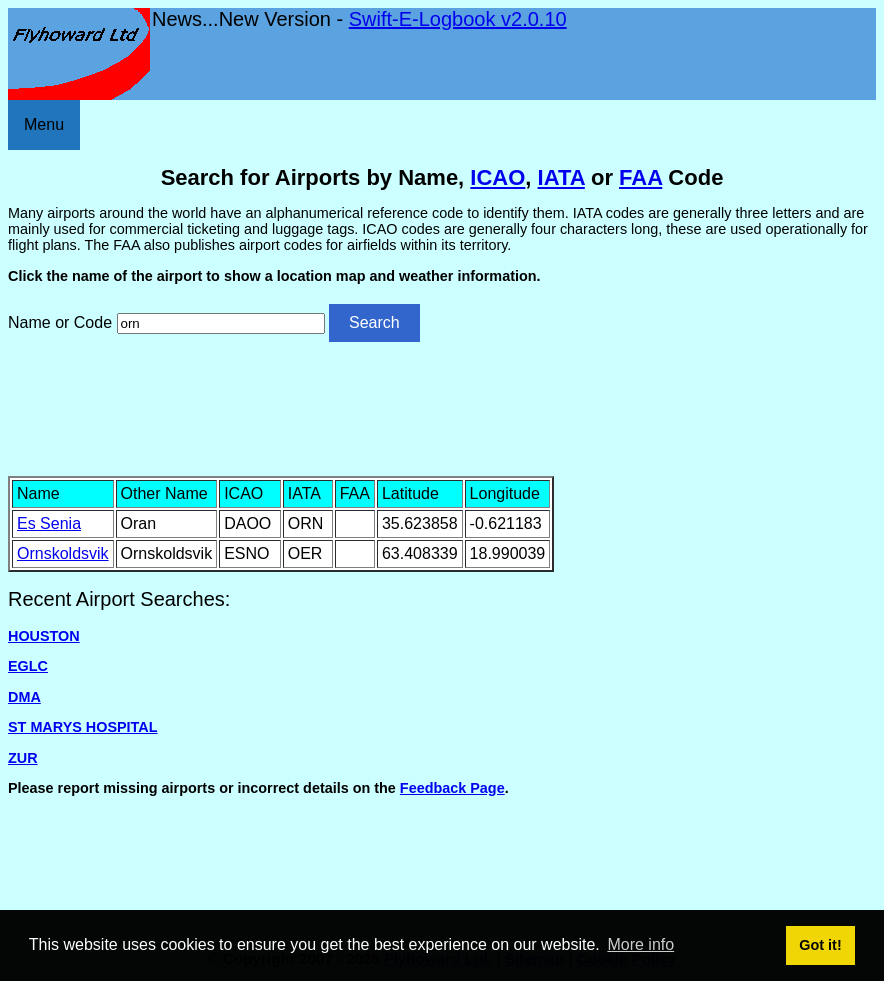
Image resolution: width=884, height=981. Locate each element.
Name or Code (60, 322)
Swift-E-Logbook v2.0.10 (458, 19)
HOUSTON (44, 636)
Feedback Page (452, 788)
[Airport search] (221, 323)
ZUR (23, 758)
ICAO (497, 177)
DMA (24, 697)
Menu (44, 124)
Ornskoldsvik (63, 553)
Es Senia (49, 523)
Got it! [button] (820, 945)
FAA (640, 177)
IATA (561, 177)
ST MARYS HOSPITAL (83, 727)
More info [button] (640, 944)
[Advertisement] (442, 407)
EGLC (28, 666)
